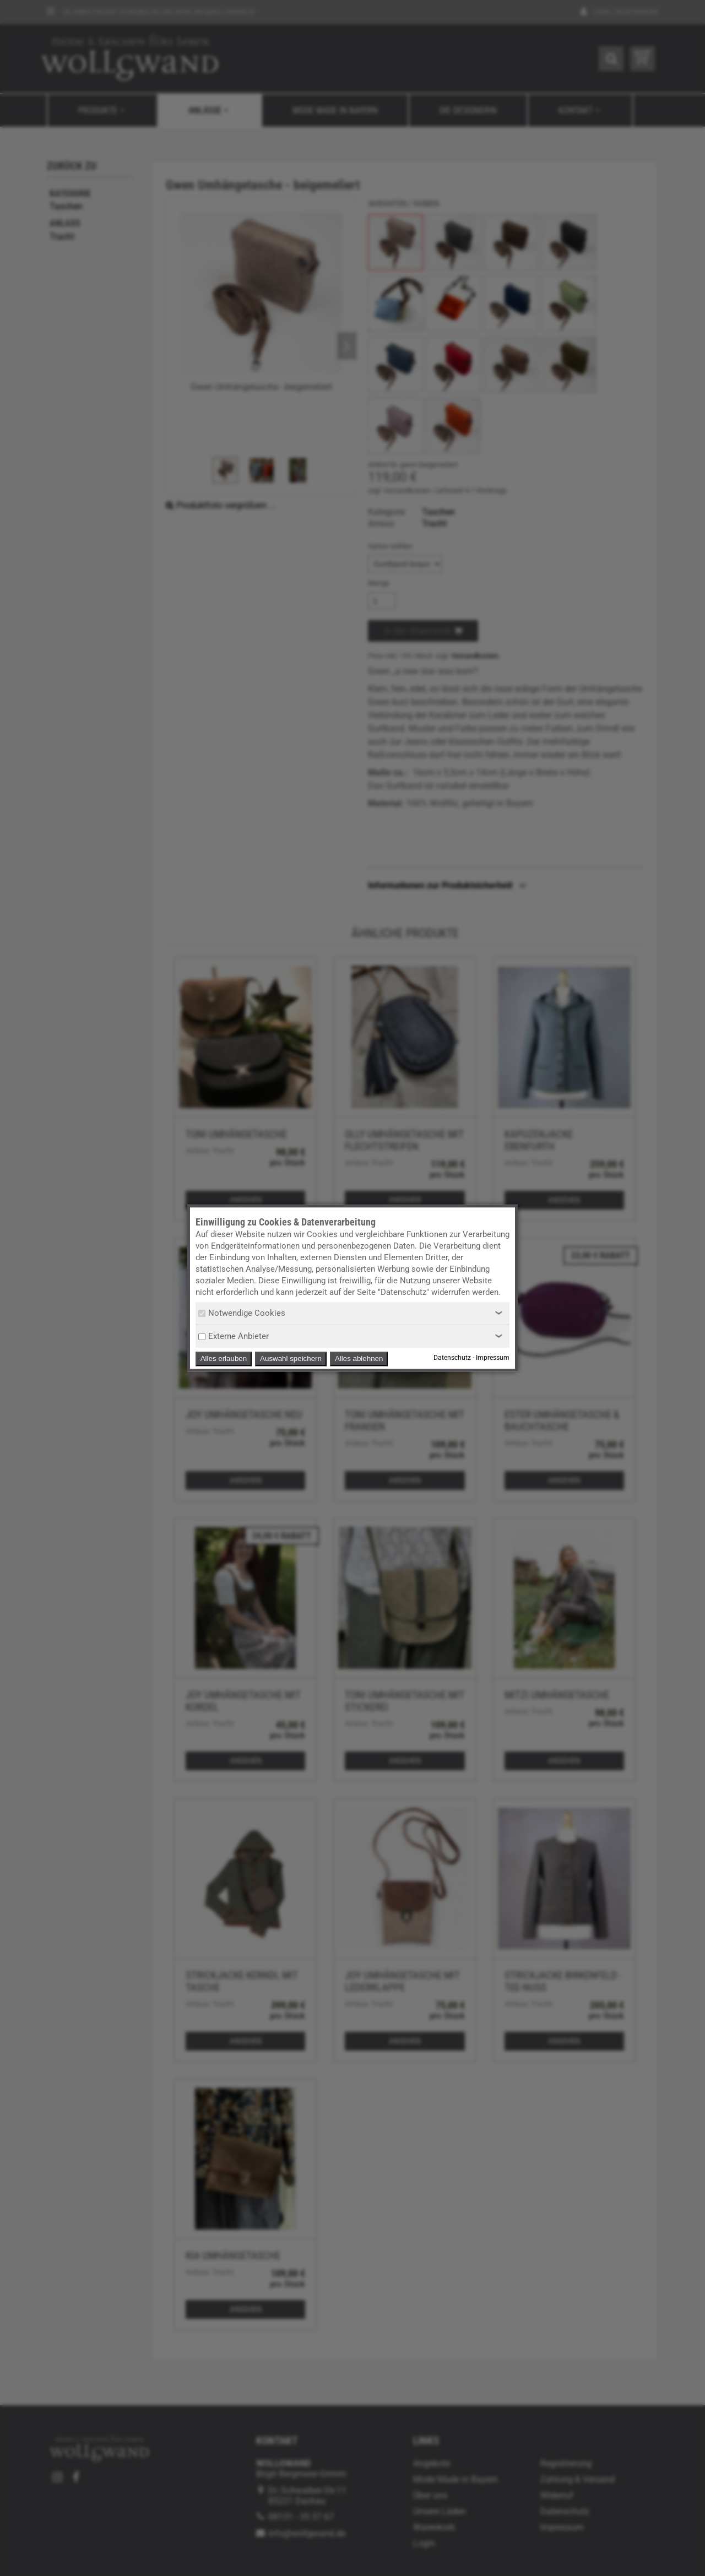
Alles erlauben (223, 1358)
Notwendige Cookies (241, 1313)
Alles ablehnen (359, 1358)
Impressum (492, 1358)
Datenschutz (452, 1358)
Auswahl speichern (291, 1358)
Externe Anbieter (233, 1336)
